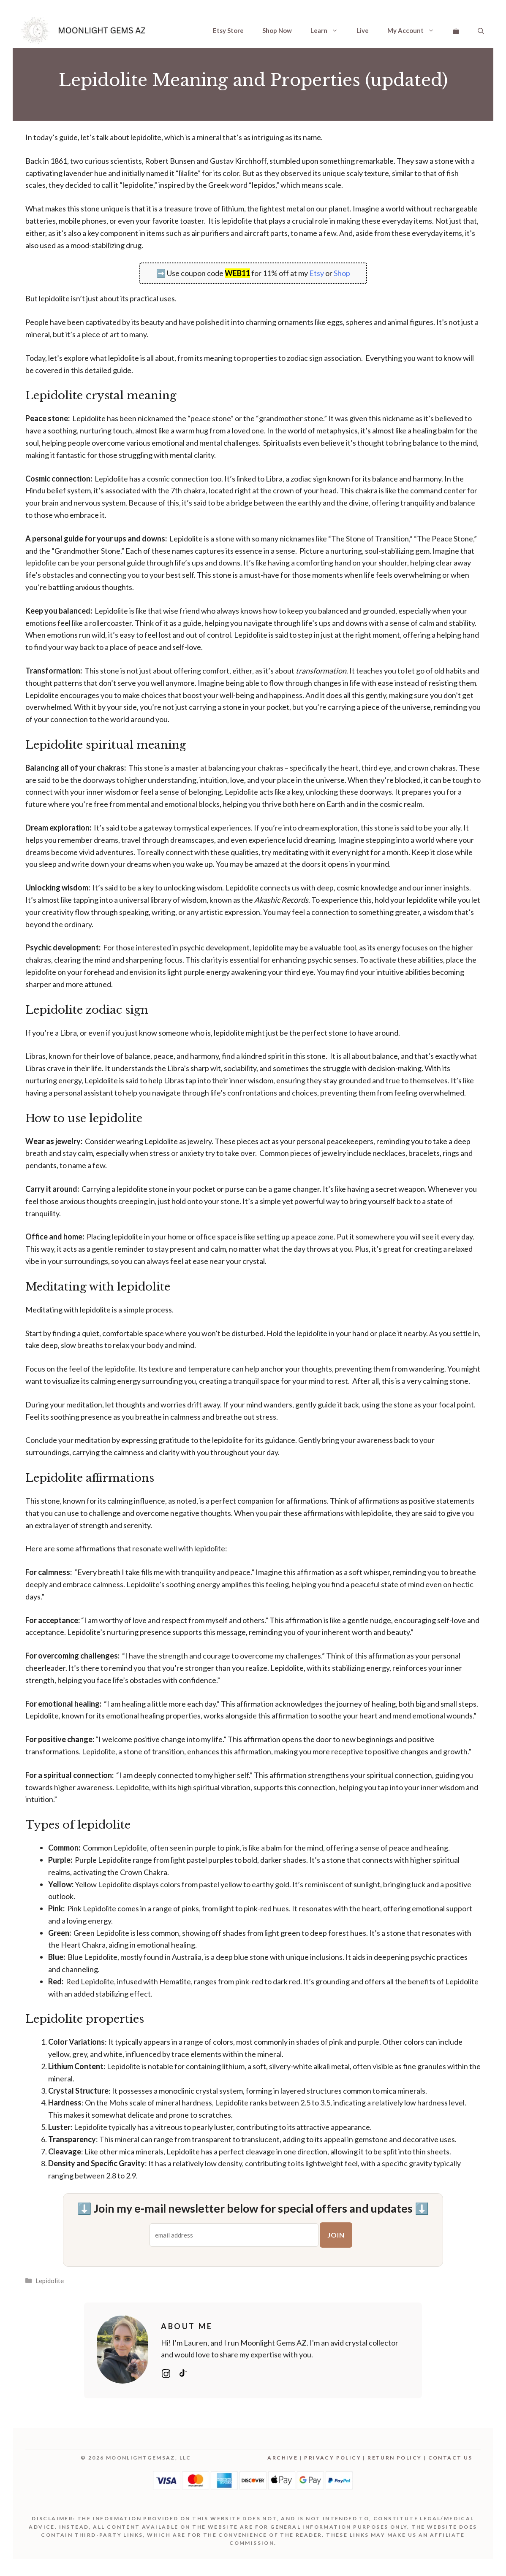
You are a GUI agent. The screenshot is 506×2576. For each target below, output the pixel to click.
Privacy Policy (332, 2457)
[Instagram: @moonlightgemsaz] (166, 2373)
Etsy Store (228, 30)
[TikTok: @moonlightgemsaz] (183, 2373)
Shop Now (277, 30)
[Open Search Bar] (480, 30)
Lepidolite (49, 2280)
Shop (342, 273)
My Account (415, 30)
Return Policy (394, 2457)
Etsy (316, 273)
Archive (282, 2457)
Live (362, 30)
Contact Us (450, 2457)
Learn (328, 30)
